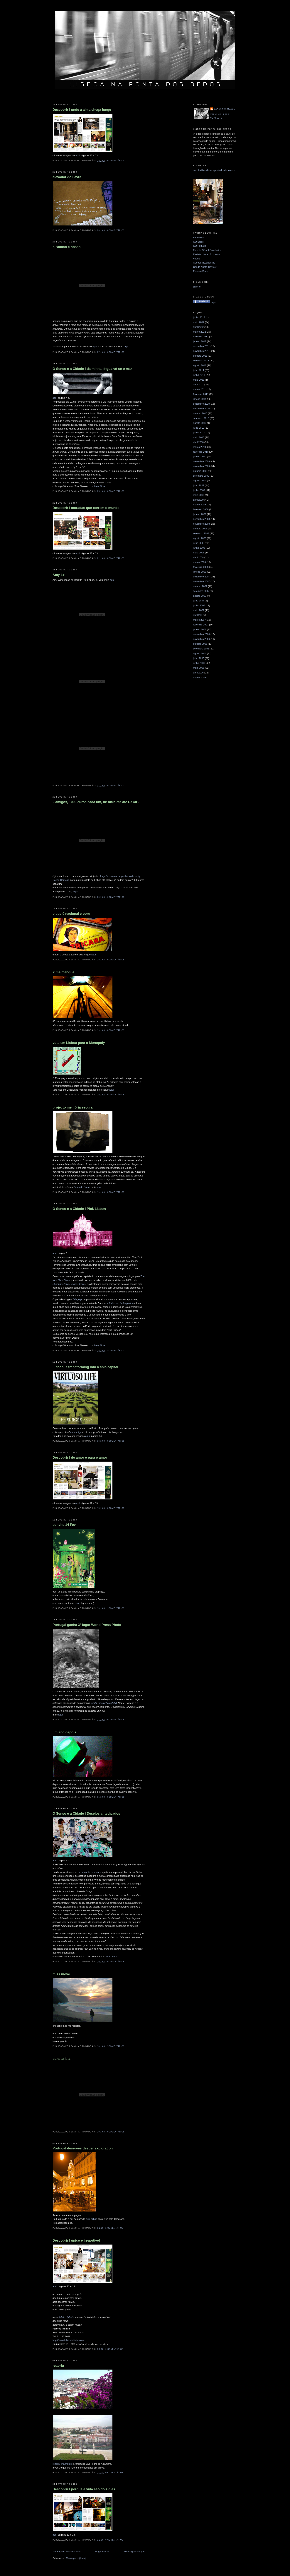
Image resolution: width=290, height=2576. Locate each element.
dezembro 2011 (201, 346)
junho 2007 (199, 605)
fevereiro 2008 (200, 567)
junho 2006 (199, 663)
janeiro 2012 (199, 341)
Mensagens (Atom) (76, 2558)
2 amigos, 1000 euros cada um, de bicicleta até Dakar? (96, 802)
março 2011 (199, 389)
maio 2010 (198, 437)
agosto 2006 (199, 653)
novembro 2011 (201, 351)
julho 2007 (198, 600)
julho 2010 (198, 427)
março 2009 (199, 504)
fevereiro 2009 (200, 509)
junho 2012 (199, 317)
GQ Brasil (198, 241)
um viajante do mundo (90, 1872)
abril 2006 (198, 672)
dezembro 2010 (201, 403)
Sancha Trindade (224, 109)
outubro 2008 (200, 528)
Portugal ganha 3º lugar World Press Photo (87, 1625)
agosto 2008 (199, 538)
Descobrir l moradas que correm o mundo (86, 508)
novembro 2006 (201, 639)
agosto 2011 (199, 365)
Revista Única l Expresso (206, 254)
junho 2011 (199, 375)
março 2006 (199, 677)
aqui (78, 155)
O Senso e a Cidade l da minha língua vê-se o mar (92, 369)
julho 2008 (198, 543)
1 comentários (116, 1608)
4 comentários (116, 897)
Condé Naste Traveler (204, 267)
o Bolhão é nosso (67, 247)
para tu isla (61, 2059)
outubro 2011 (200, 355)
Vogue (196, 258)
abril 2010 (198, 442)
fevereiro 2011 (200, 394)
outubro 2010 (200, 413)
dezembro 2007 (201, 576)
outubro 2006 (200, 643)
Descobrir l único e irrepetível (76, 2240)
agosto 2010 (199, 423)
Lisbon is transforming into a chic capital (85, 1367)
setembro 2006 (201, 648)
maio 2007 (198, 610)
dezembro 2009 (201, 461)
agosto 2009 (199, 480)
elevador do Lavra (67, 177)
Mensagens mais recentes (67, 2551)
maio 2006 (198, 667)
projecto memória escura (72, 1107)
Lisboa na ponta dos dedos (145, 6)
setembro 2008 (201, 533)
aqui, (87, 1436)
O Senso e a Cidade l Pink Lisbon (79, 1209)
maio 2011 (198, 379)
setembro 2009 (201, 475)
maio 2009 (198, 495)
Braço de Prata (81, 1187)
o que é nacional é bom (71, 914)
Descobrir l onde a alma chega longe (82, 110)
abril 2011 (198, 384)
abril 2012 (198, 327)
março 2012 (199, 331)
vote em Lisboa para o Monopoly (79, 1043)
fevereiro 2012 (200, 336)
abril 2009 (198, 499)
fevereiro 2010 (200, 451)
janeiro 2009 (199, 514)
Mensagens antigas (134, 2551)
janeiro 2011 (199, 399)
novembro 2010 (201, 408)
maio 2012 (198, 322)
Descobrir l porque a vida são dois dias (84, 2489)
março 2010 (199, 447)
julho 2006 (198, 658)
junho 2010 (199, 432)
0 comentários (116, 161)
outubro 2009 (200, 471)
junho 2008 (199, 547)
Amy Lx (59, 575)
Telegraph (77, 1299)
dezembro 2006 (201, 634)
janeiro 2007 (199, 629)
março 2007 (199, 619)
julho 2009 (198, 485)
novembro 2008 (201, 523)
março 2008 (199, 562)
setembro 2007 (201, 591)
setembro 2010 (201, 418)
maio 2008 (198, 552)
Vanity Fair (198, 237)
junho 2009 (199, 490)
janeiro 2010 (199, 456)
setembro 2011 (201, 360)
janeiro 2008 (199, 571)
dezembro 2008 (201, 519)
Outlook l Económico (204, 262)
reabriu (58, 2366)
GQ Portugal (199, 245)
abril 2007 (198, 615)
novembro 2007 (201, 581)
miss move (61, 1974)
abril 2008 (198, 557)
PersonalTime (200, 271)
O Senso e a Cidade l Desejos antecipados (86, 1813)
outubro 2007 (200, 586)
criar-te (196, 286)
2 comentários (116, 1350)
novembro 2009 (201, 466)
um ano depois (64, 1732)
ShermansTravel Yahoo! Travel (69, 1284)
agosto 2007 (199, 595)
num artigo (75, 1432)
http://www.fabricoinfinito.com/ (68, 2340)
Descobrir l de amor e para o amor (80, 1457)
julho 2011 (198, 370)
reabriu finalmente (62, 2463)
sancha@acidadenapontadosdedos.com (214, 170)
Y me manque (63, 972)
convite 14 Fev (64, 1525)
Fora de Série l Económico (207, 250)
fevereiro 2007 (200, 624)
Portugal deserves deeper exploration (83, 2148)
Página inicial (102, 2551)
